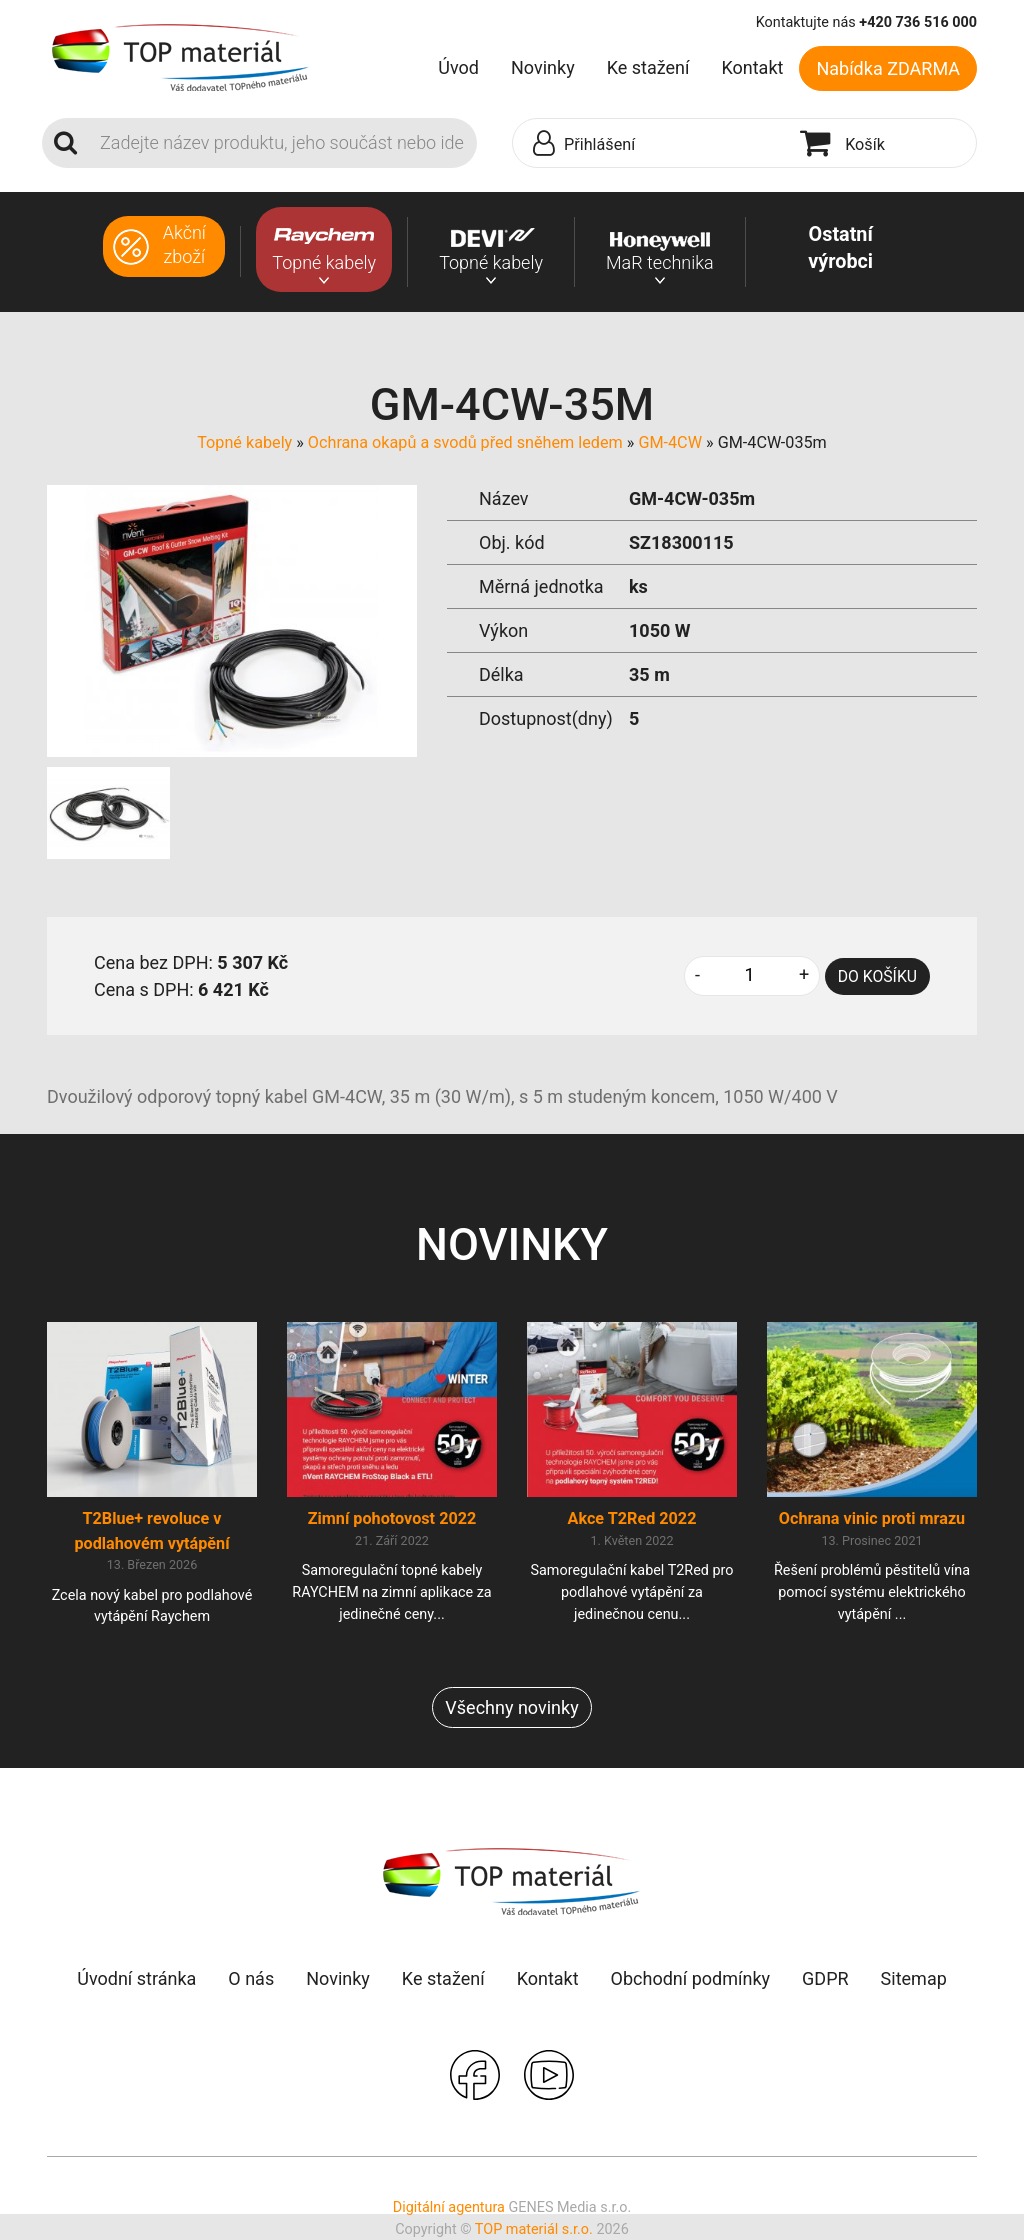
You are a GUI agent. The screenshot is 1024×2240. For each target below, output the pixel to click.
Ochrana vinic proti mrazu (872, 1518)
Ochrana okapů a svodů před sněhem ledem (465, 442)
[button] (651, 144)
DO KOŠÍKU (877, 976)
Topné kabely (244, 442)
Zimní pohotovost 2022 (392, 1518)
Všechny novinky (511, 1707)
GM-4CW (670, 442)
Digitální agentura (449, 2207)
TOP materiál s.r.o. (534, 2229)
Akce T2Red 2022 (632, 1518)
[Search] (282, 143)
